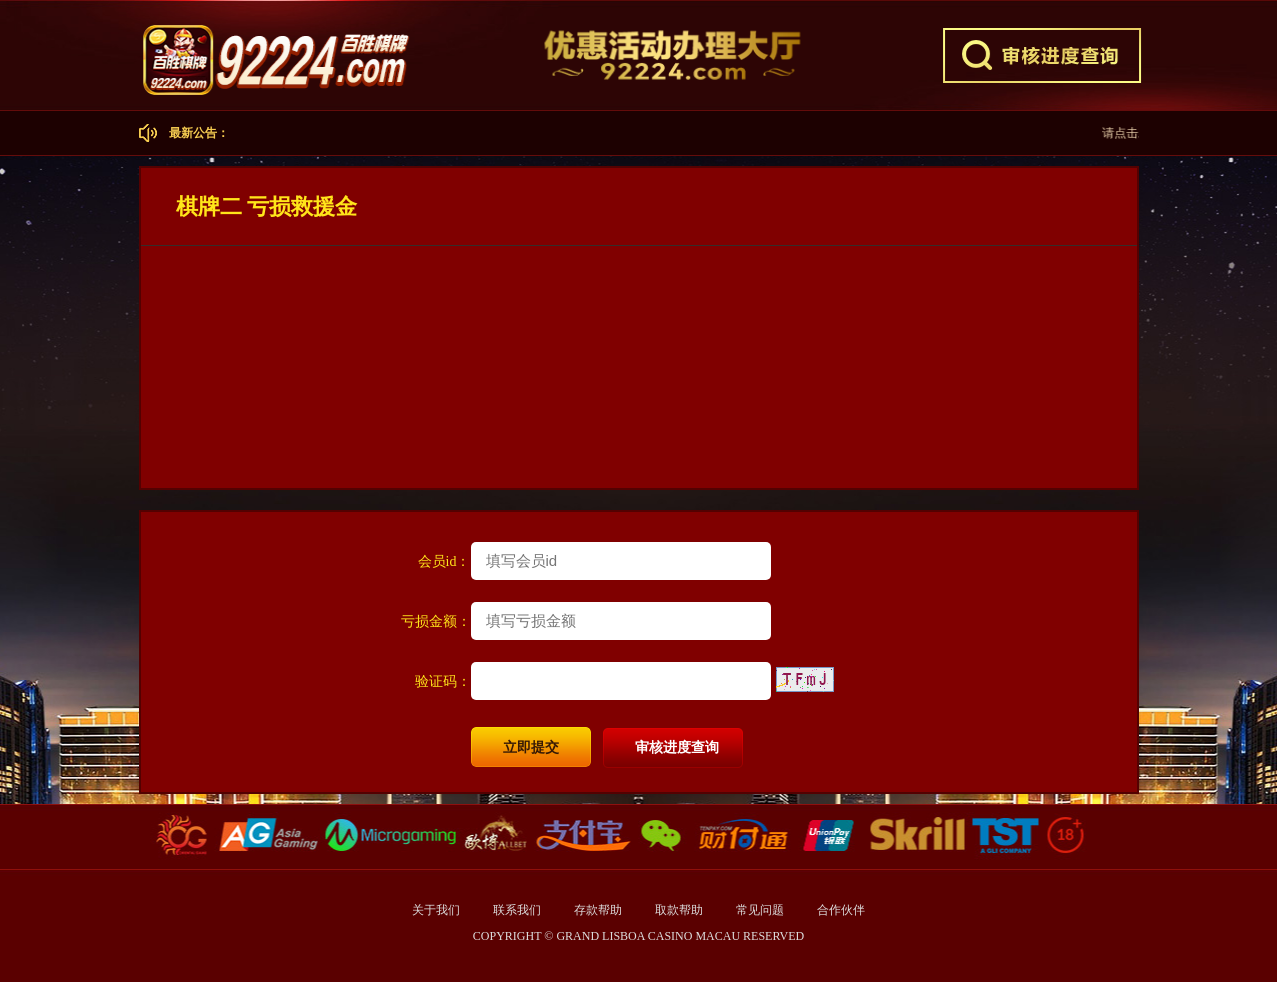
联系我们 (518, 910)
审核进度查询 (677, 747)
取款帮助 (680, 910)
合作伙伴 (841, 910)
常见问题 (761, 910)
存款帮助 (599, 910)
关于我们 (436, 910)
